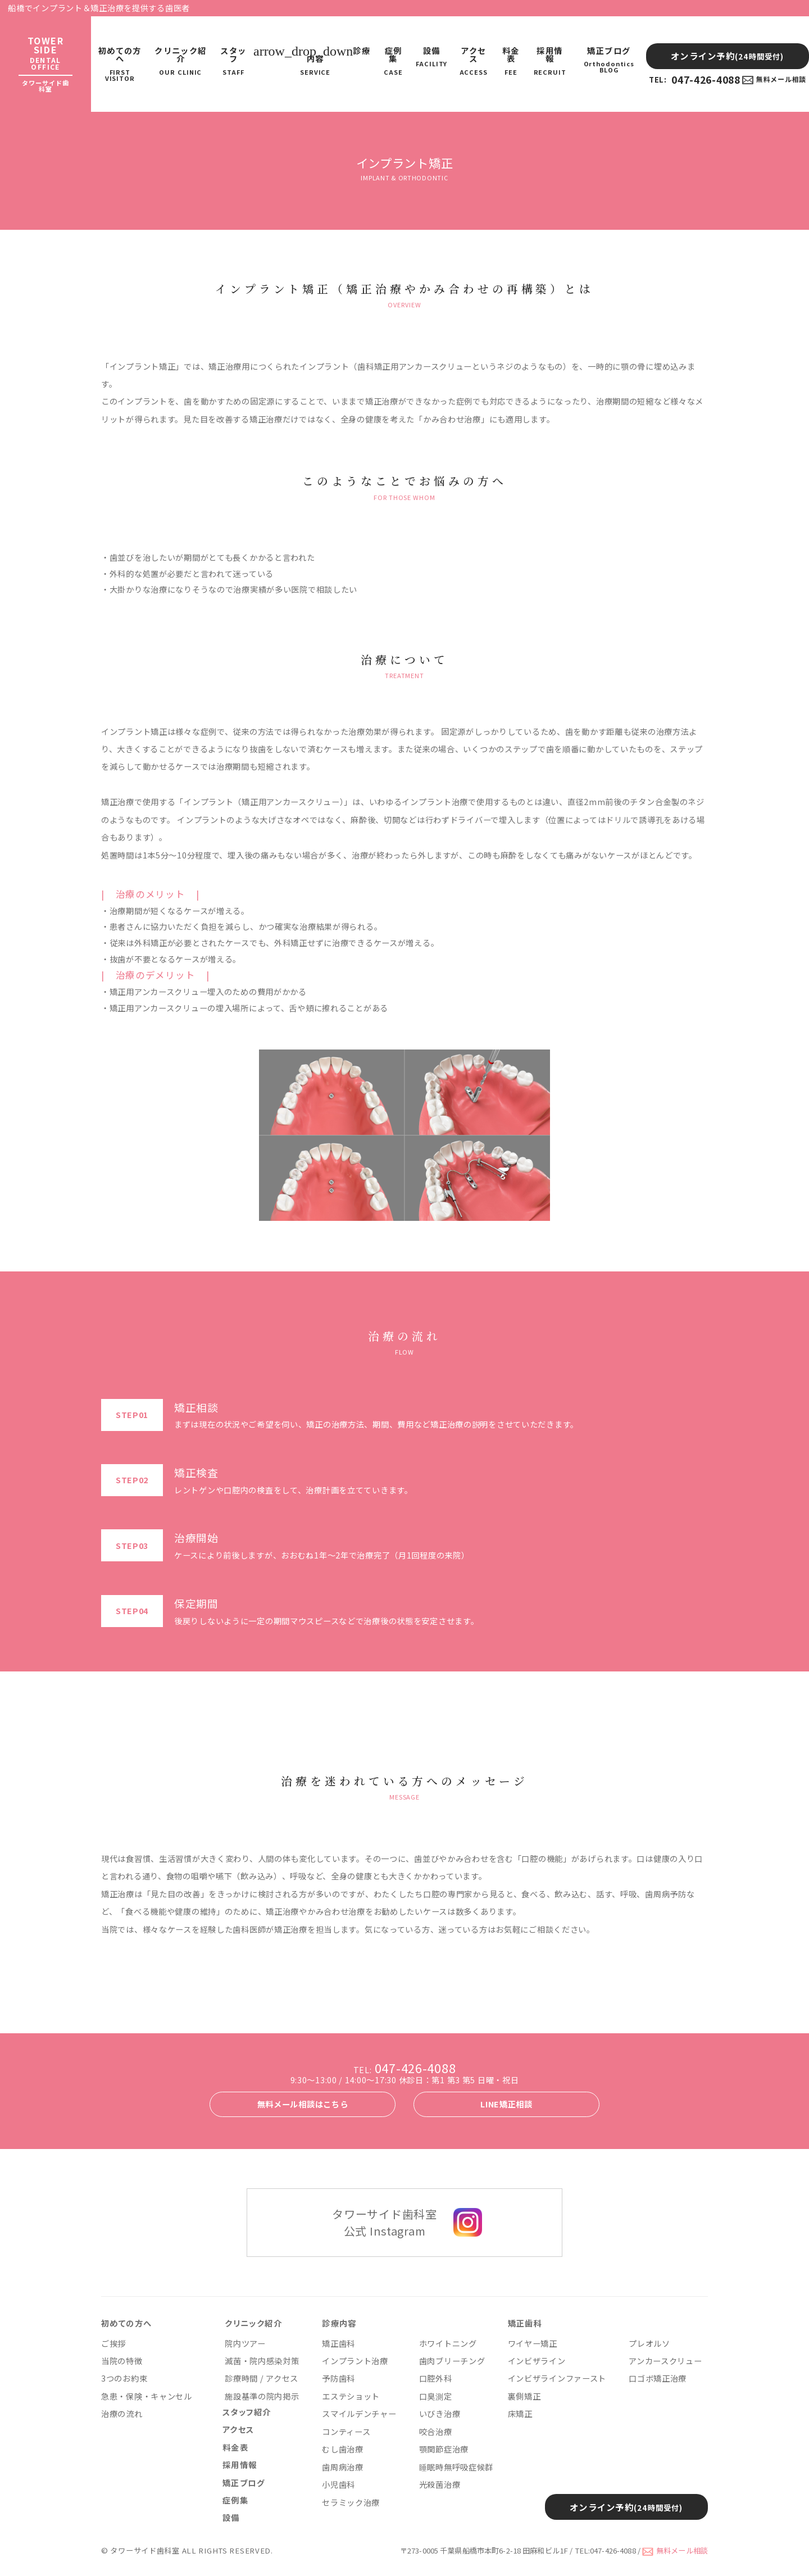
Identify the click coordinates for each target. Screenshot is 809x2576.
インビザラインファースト (557, 2378)
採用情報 (550, 61)
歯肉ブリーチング (452, 2361)
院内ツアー (245, 2343)
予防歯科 (338, 2378)
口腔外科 (435, 2378)
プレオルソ (649, 2343)
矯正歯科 (338, 2343)
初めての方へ (120, 64)
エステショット (351, 2396)
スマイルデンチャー (359, 2414)
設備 (431, 57)
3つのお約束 (124, 2378)
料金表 (510, 61)
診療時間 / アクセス (261, 2378)
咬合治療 (435, 2432)
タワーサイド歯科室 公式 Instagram (384, 2222)
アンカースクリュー (665, 2361)
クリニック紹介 (180, 61)
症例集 (393, 61)
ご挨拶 (113, 2343)
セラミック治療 (351, 2502)
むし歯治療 (342, 2449)
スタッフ (233, 61)
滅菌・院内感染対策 (262, 2361)
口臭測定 (435, 2396)
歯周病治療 (342, 2467)
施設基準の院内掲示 (262, 2396)
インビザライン (537, 2361)
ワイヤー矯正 (532, 2343)
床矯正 (520, 2414)
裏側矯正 (524, 2396)
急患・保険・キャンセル (146, 2396)
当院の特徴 (122, 2361)
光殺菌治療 (440, 2484)
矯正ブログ (609, 60)
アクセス (473, 61)
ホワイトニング (448, 2343)
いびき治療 (440, 2414)
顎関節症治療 (444, 2449)
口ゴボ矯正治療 (658, 2378)
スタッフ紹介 (246, 2412)
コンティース (346, 2432)
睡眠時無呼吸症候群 (456, 2467)
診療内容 (315, 61)
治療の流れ (122, 2414)
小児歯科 (338, 2484)
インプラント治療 (355, 2361)
